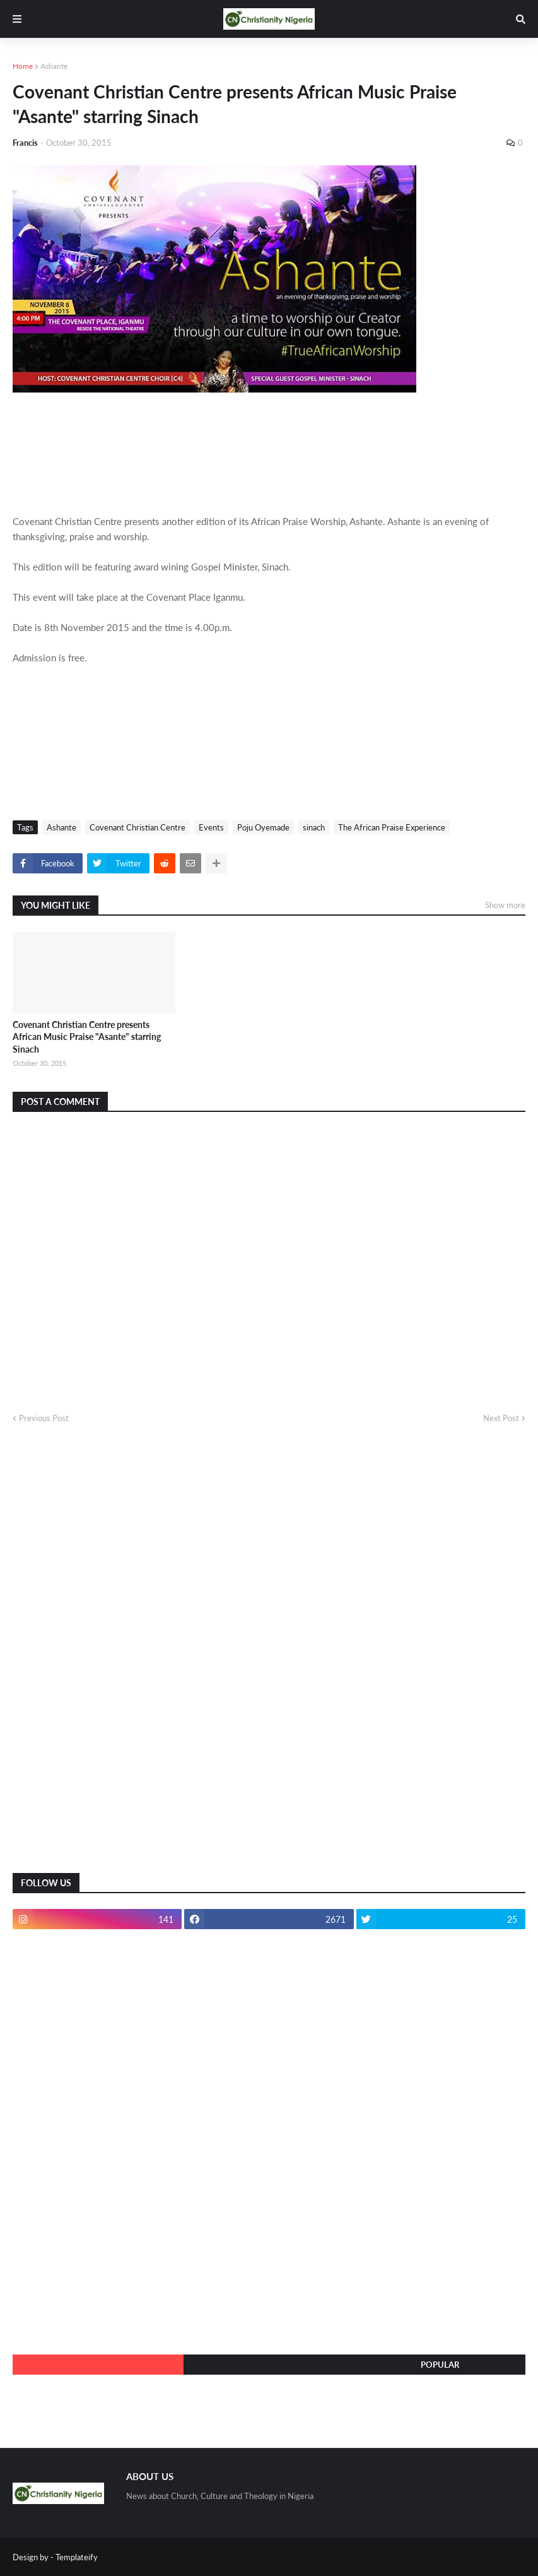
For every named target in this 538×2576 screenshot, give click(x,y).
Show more (505, 905)
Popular (440, 2365)
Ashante (53, 66)
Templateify (77, 2557)
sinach (314, 827)
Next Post (501, 1418)
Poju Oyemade (263, 827)
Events (211, 827)
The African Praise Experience (391, 827)
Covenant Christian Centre (137, 827)
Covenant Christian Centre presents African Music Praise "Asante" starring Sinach (87, 1037)
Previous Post (44, 1418)
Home (23, 66)
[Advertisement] (107, 1658)
